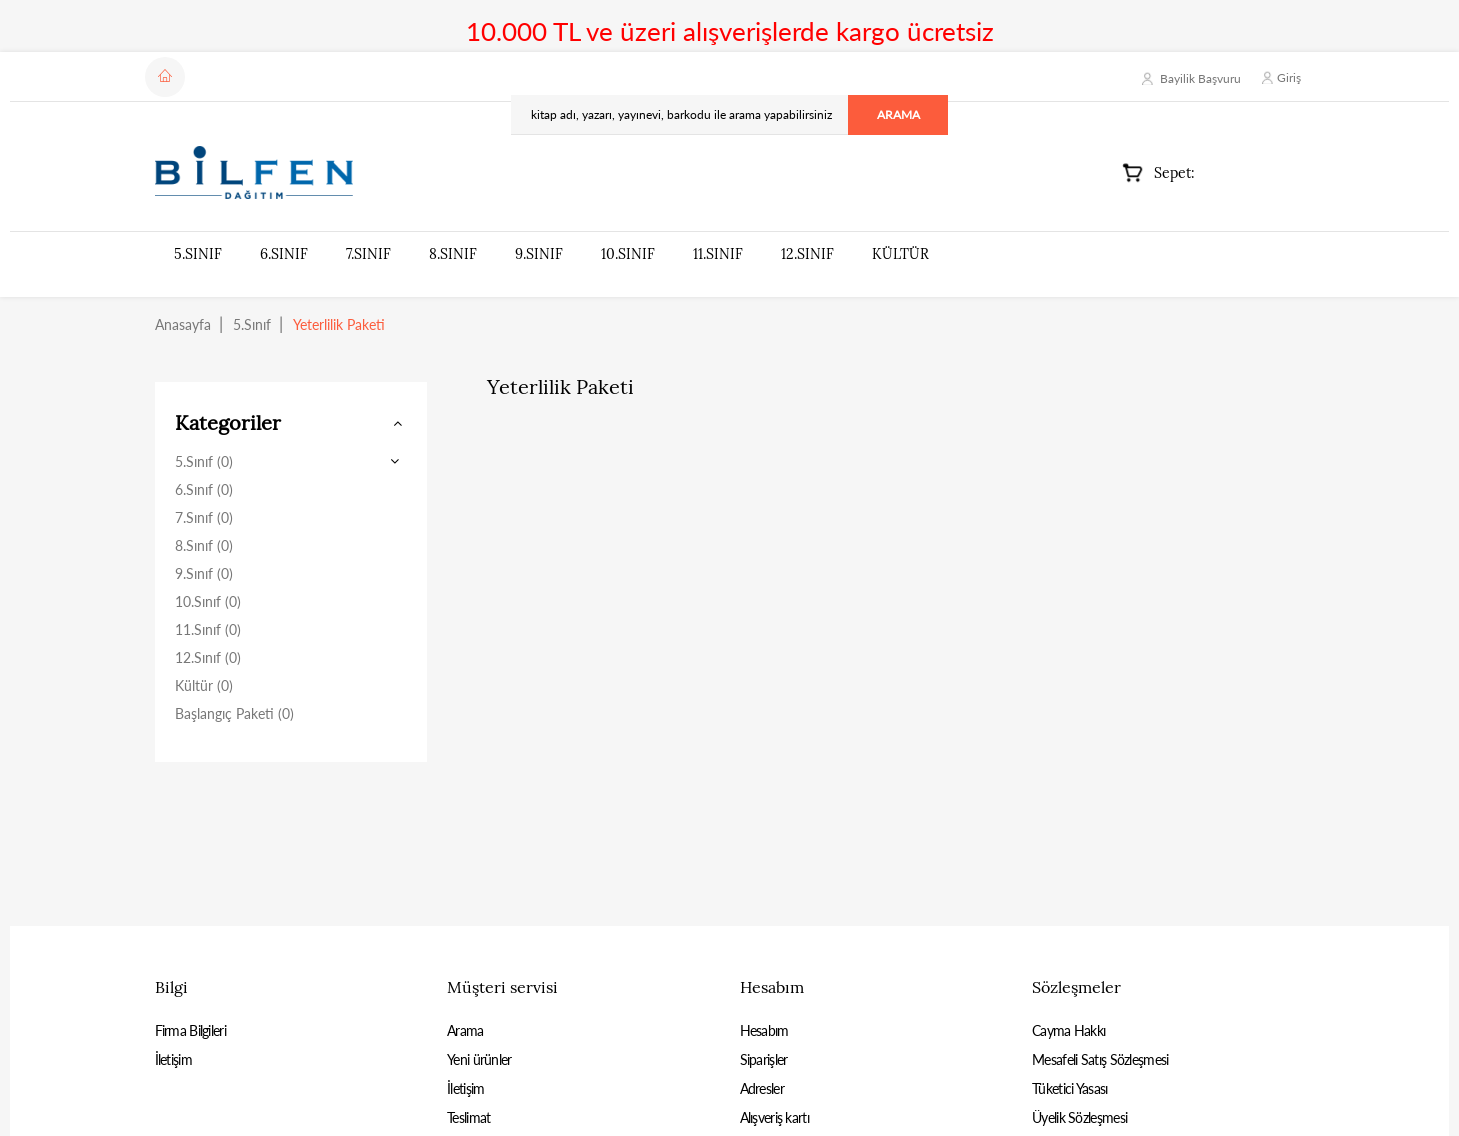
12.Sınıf (807, 254)
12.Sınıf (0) (208, 657)
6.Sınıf (284, 254)
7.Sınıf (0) (204, 517)
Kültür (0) (204, 685)
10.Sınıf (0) (208, 601)
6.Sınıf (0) (204, 489)
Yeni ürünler (479, 1059)
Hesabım (764, 1030)
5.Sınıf (198, 254)
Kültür (900, 254)
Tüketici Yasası (1070, 1088)
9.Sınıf (539, 254)
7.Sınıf (368, 254)
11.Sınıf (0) (208, 629)
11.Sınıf (718, 254)
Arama (465, 1030)
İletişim (173, 1059)
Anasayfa (183, 324)
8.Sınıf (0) (204, 545)
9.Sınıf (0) (204, 573)
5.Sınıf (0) (204, 461)
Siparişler (764, 1059)
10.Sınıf (628, 254)
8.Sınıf (453, 254)
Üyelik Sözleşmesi (1079, 1117)
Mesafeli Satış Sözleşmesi (1100, 1059)
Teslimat (468, 1117)
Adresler (762, 1088)
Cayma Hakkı (1068, 1030)
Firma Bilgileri (191, 1030)
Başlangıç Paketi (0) (234, 713)
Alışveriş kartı (775, 1117)
